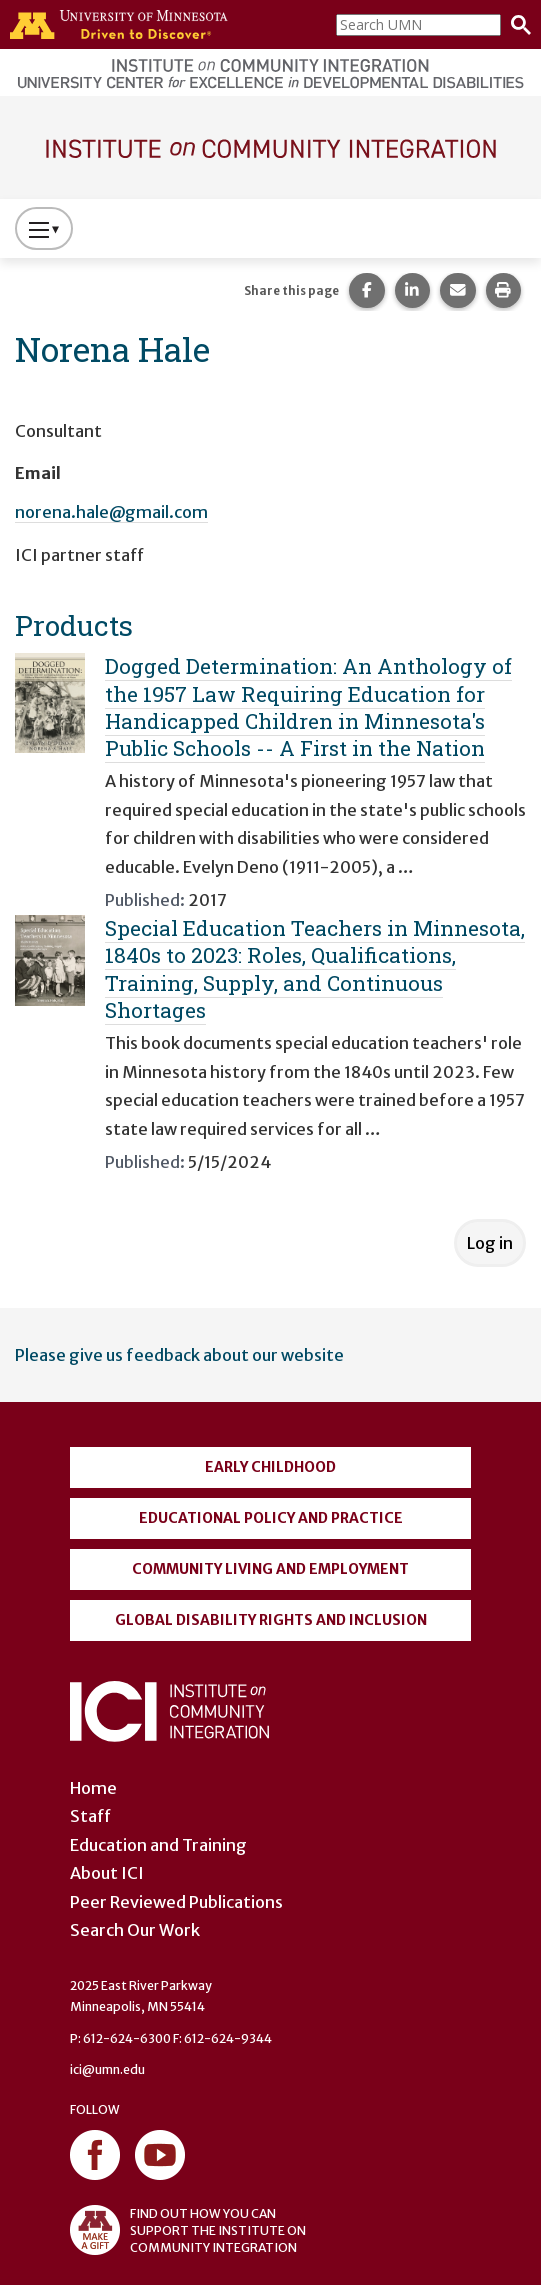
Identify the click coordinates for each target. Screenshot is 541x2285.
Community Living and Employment (270, 1569)
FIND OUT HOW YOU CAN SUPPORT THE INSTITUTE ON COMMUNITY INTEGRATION (188, 2230)
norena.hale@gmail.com (111, 512)
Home (93, 1788)
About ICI (107, 1873)
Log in (490, 1243)
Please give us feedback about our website (179, 1355)
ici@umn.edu (107, 2069)
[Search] (516, 25)
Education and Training (158, 1845)
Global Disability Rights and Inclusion (271, 1620)
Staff (90, 1816)
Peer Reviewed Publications (176, 1902)
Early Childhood (270, 1467)
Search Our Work (135, 1930)
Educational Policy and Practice (271, 1518)
